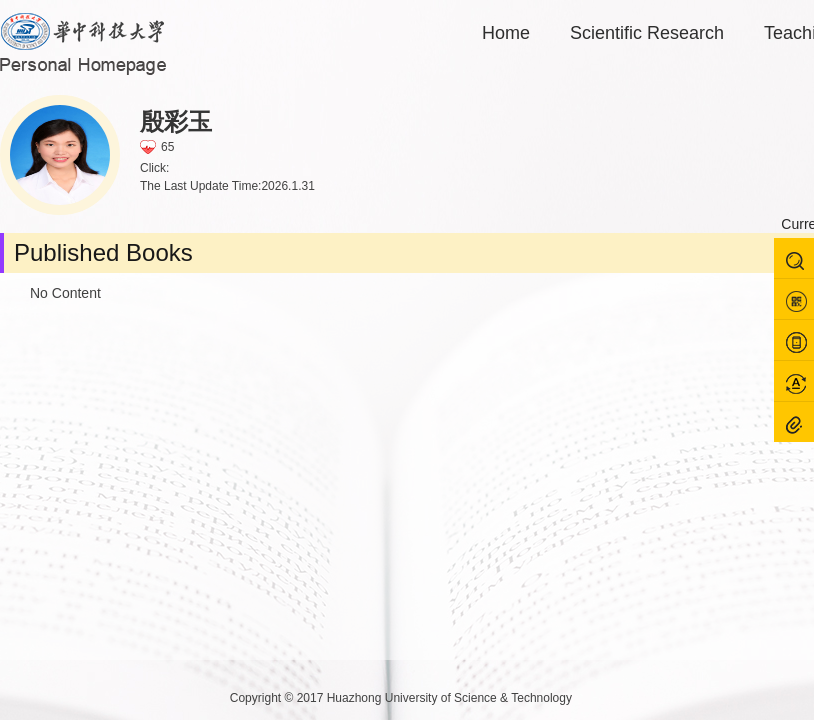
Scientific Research (647, 33)
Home (506, 33)
